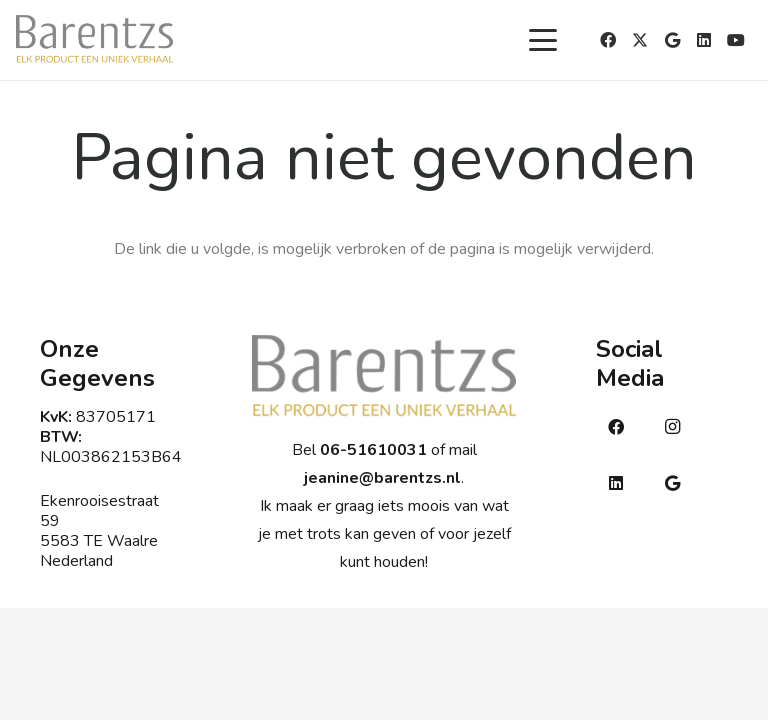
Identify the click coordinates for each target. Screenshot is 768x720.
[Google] (672, 40)
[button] (543, 40)
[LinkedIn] (704, 40)
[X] (640, 40)
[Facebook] (608, 40)
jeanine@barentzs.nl (382, 478)
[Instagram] (672, 427)
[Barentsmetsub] (94, 40)
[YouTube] (736, 40)
